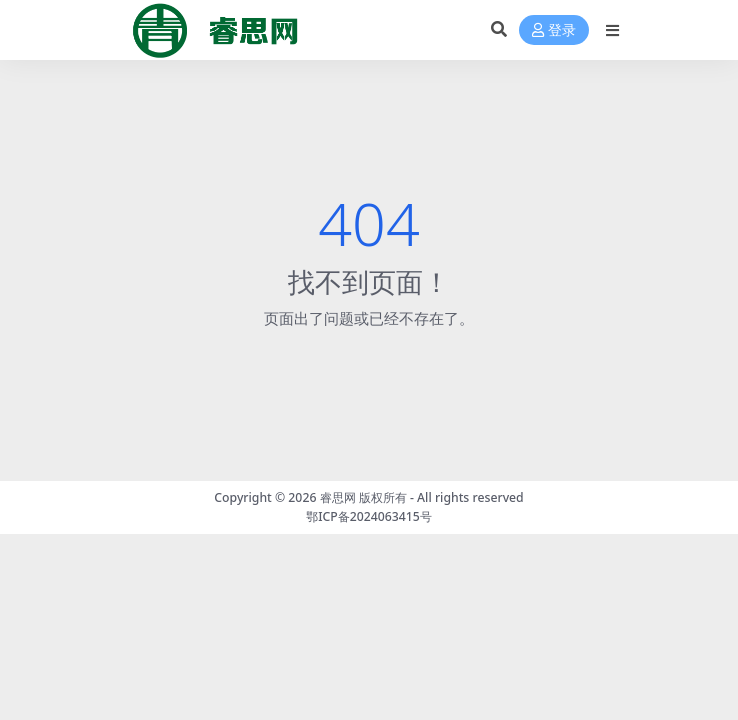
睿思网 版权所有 (363, 497)
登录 (554, 30)
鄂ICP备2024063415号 (369, 516)
